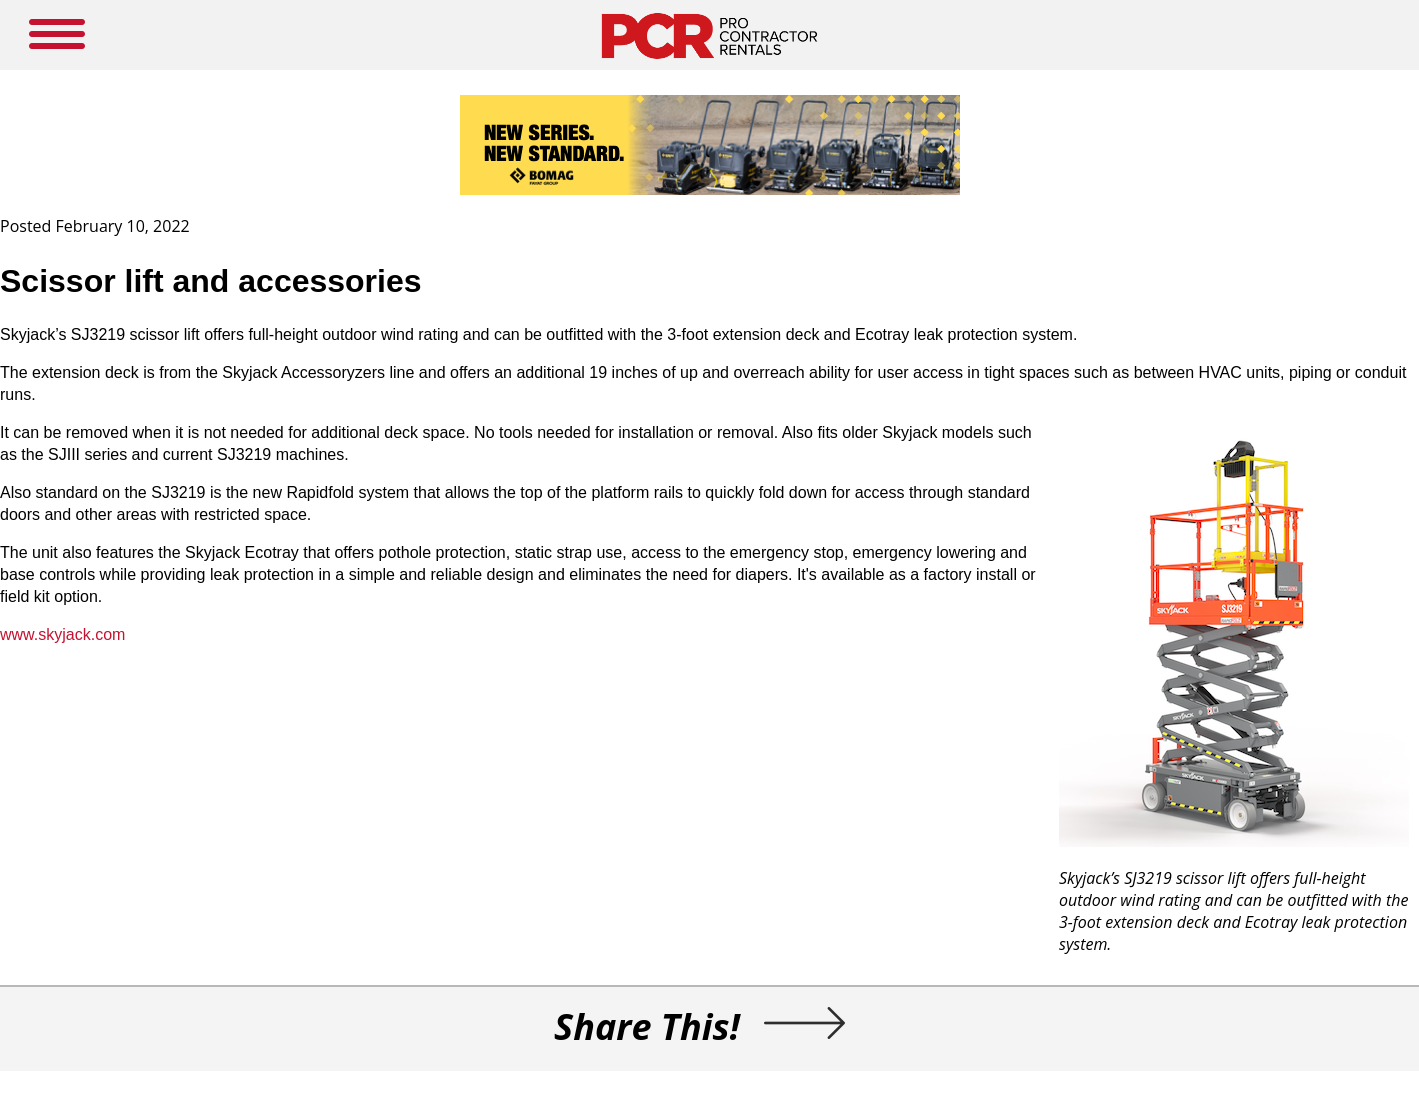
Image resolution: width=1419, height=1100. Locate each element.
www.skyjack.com (62, 634)
